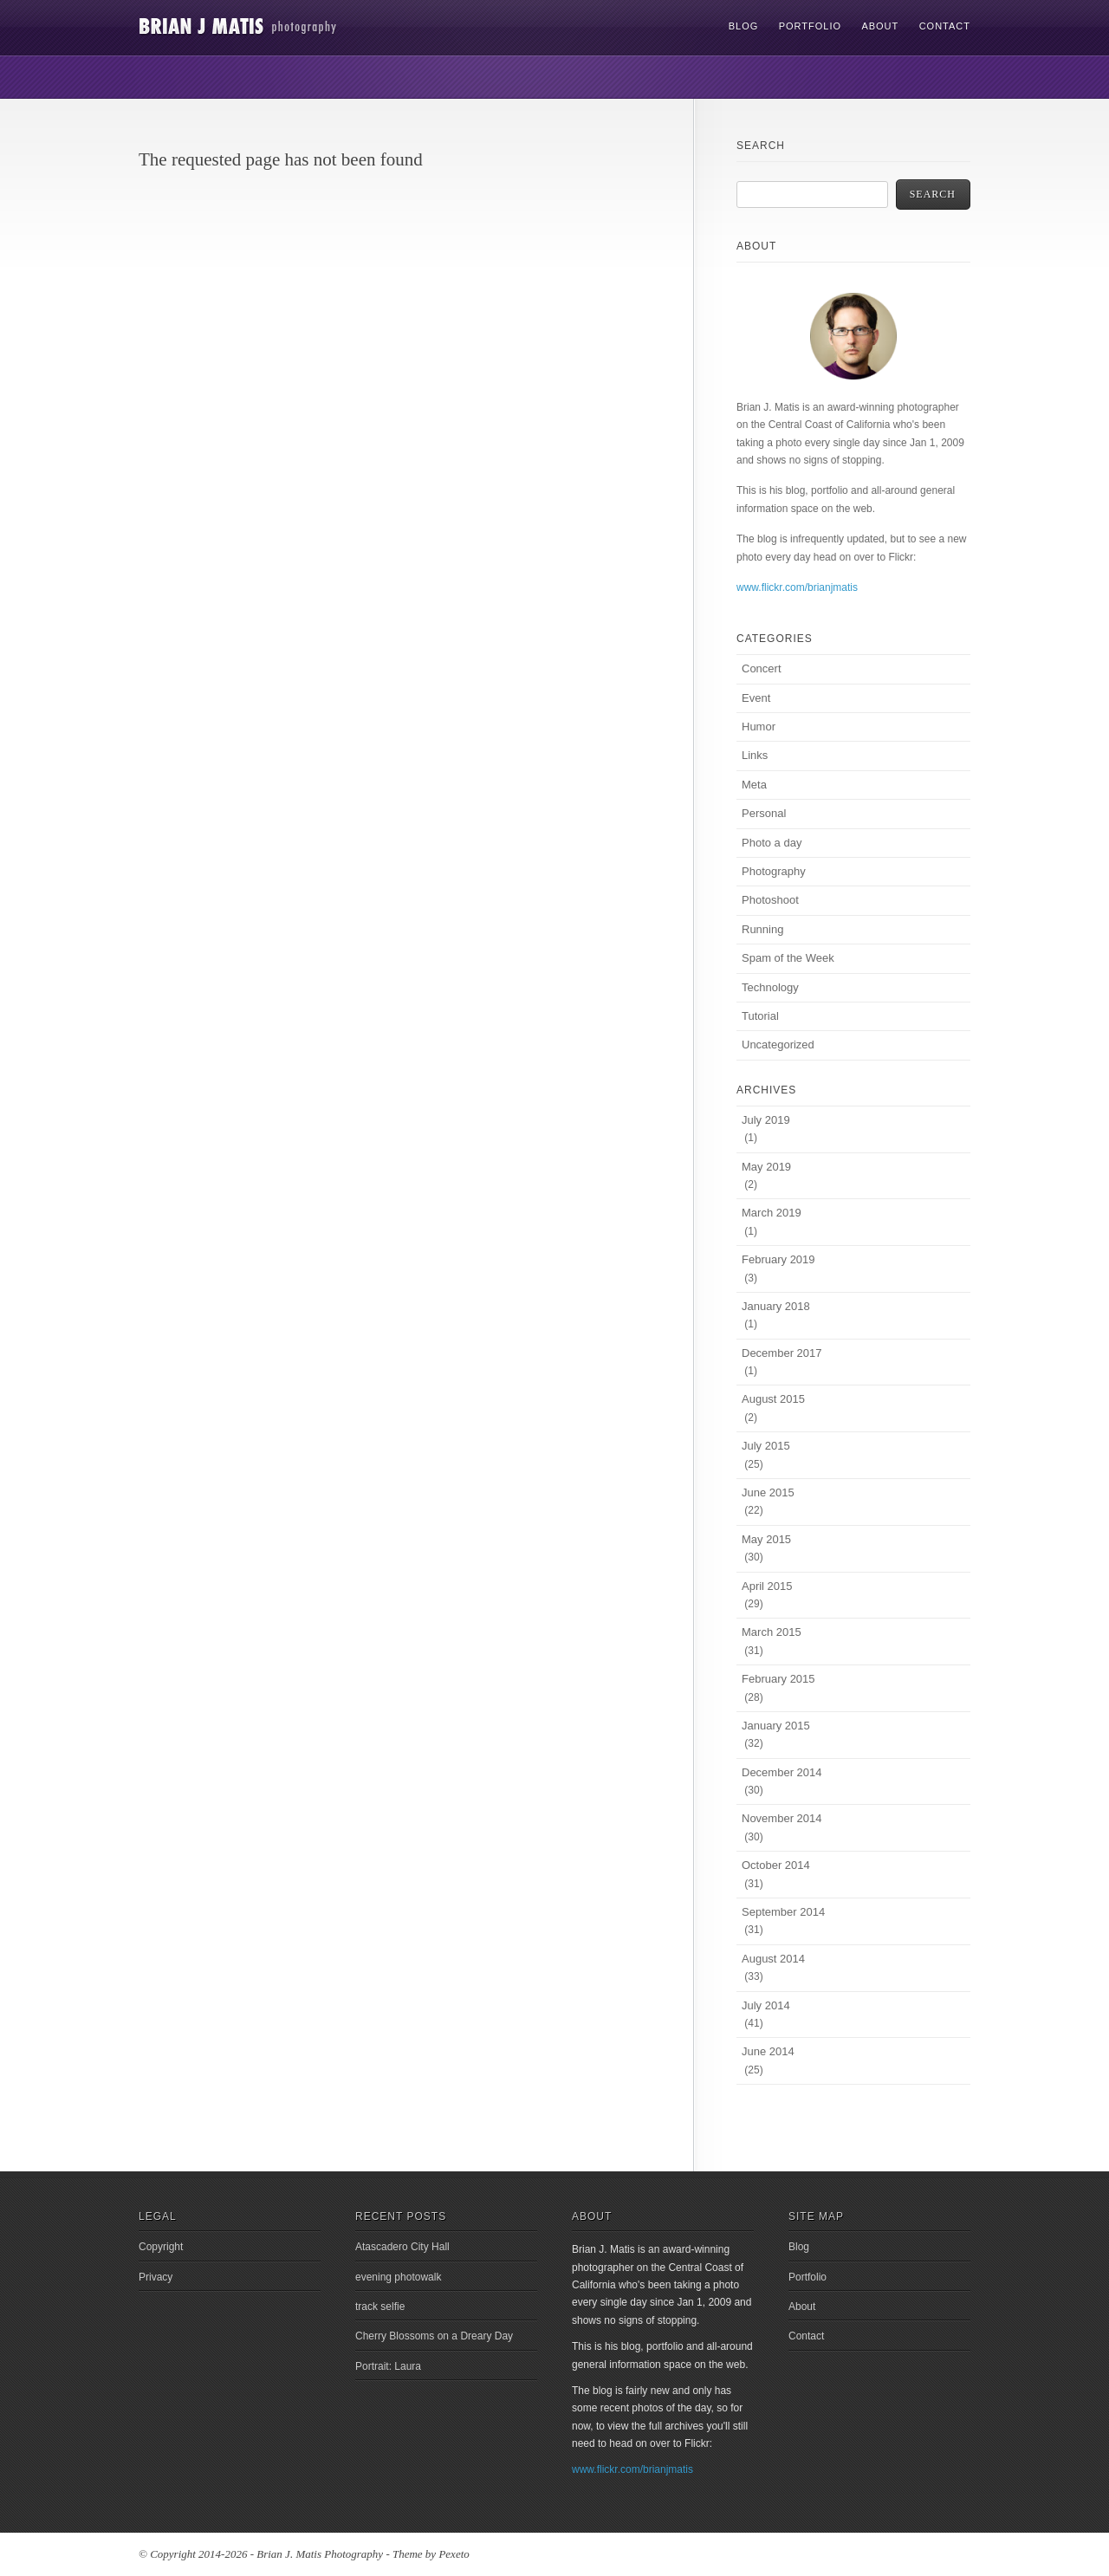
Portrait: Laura (388, 2366)
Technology (770, 987)
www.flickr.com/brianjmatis (797, 587)
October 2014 (776, 1865)
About (879, 26)
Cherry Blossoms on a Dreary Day (434, 2336)
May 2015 (766, 1539)
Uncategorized (778, 1044)
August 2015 (773, 1398)
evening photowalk (398, 2277)
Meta (754, 784)
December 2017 (782, 1352)
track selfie (380, 2306)
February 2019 (778, 1259)
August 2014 (773, 1958)
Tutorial (760, 1015)
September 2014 (783, 1911)
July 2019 (766, 1119)
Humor (758, 726)
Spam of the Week (788, 957)
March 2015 (771, 1631)
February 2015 (778, 1678)
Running (762, 929)
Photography (774, 871)
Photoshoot (770, 899)
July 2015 (766, 1445)
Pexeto (453, 2553)
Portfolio (810, 26)
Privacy (155, 2277)
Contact (944, 26)
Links (755, 755)
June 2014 (768, 2051)
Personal (764, 813)
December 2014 (782, 1772)
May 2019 (766, 1166)
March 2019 (771, 1212)
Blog (744, 26)
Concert (761, 668)
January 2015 (776, 1725)
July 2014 (766, 2005)
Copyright (161, 2247)
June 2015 (768, 1492)
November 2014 (782, 1818)
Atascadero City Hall (402, 2247)
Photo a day (771, 842)
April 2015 (767, 1586)
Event (756, 697)
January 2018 (776, 1306)
